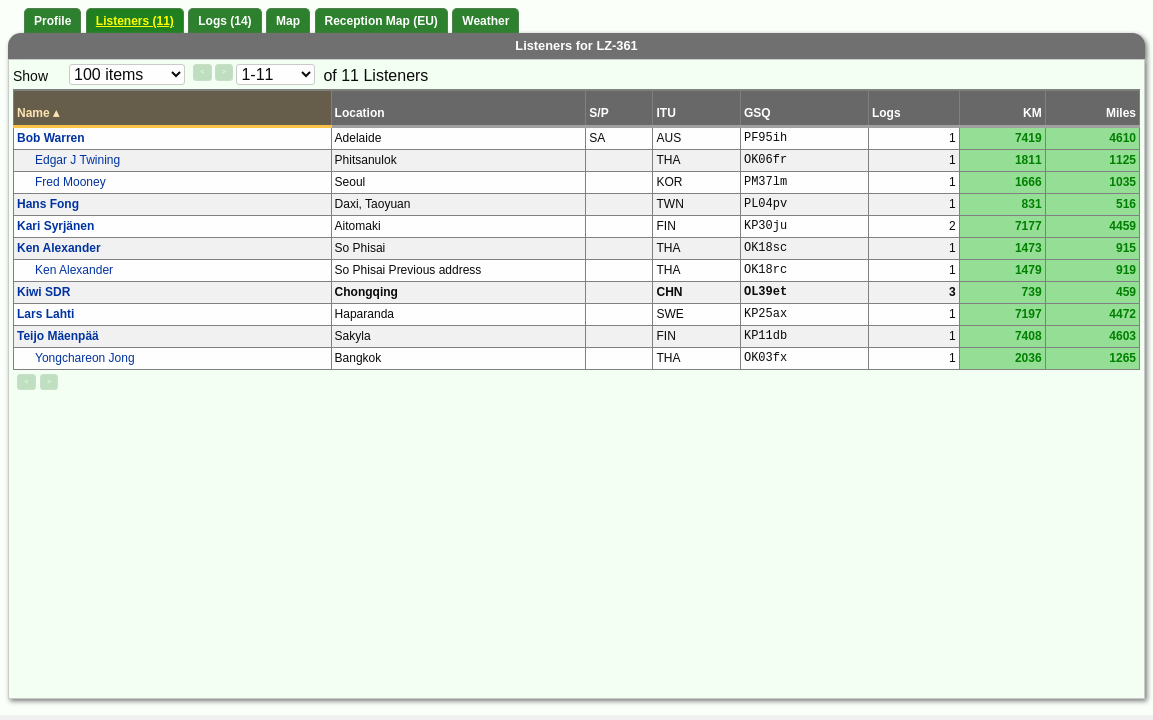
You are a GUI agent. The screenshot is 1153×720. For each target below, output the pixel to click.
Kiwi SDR (43, 292)
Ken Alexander (59, 248)
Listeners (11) (135, 21)
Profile (52, 21)
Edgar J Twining (77, 160)
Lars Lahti (45, 314)
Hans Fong (48, 204)
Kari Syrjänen (55, 226)
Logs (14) (224, 21)
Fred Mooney (70, 182)
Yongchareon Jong (85, 358)
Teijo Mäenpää (58, 336)
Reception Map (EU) (381, 21)
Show (30, 76)
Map (288, 21)
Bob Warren (51, 138)
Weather (485, 21)
